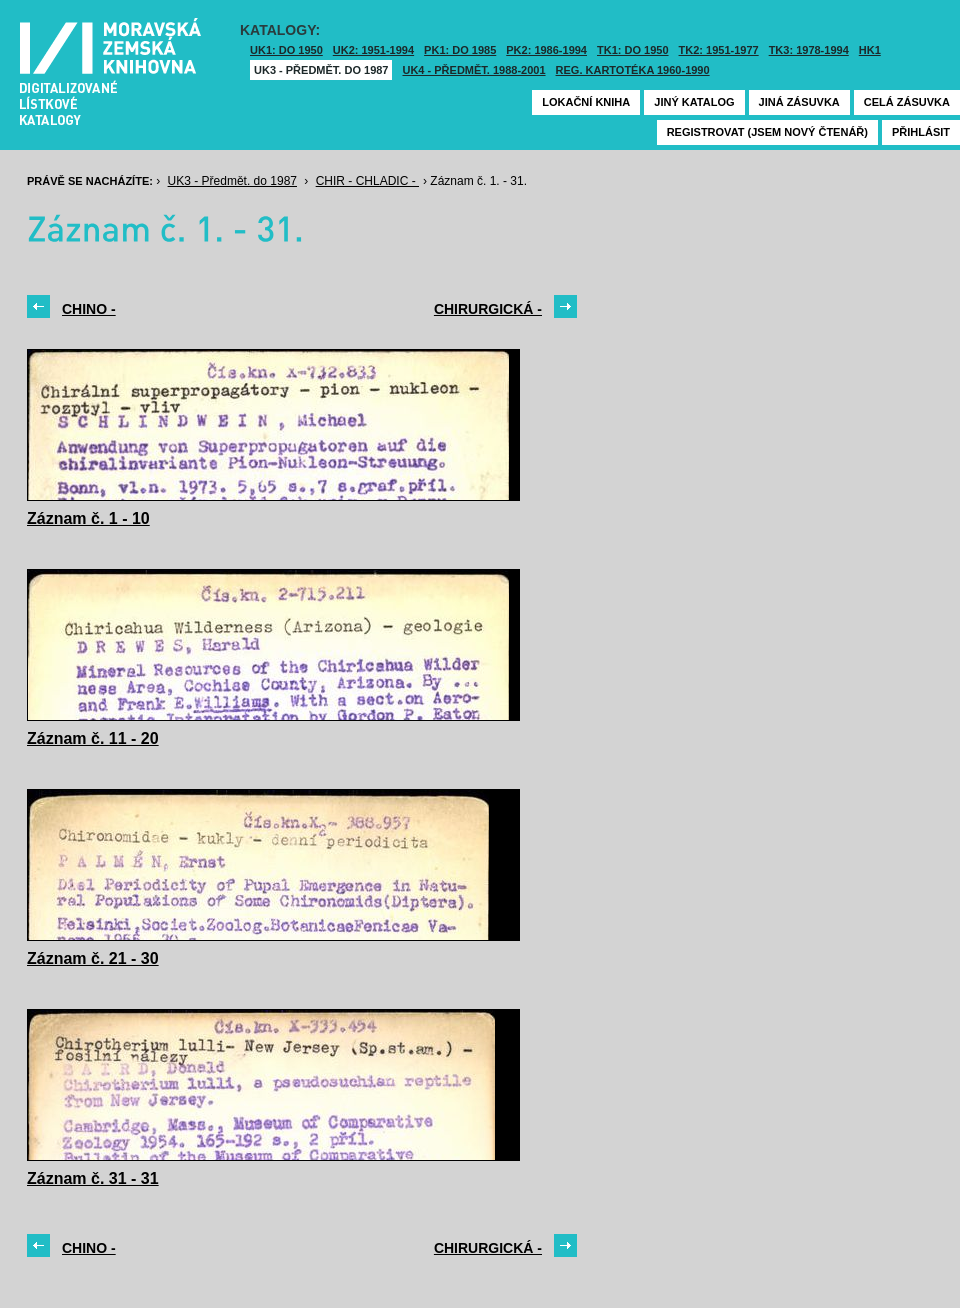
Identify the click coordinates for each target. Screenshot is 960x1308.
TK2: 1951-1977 (719, 50)
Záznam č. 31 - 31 (93, 1178)
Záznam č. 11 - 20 (93, 738)
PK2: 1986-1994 (546, 50)
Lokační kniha (586, 102)
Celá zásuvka (907, 102)
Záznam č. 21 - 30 (93, 958)
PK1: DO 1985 (460, 50)
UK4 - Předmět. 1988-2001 (473, 70)
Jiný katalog (694, 102)
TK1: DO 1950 (633, 50)
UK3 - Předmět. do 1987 (321, 70)
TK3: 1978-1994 (809, 50)
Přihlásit (921, 132)
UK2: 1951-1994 (373, 50)
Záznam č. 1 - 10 (88, 518)
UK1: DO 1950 (286, 50)
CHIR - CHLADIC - (367, 181)
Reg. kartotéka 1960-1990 (633, 70)
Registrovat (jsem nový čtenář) (767, 132)
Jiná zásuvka (799, 102)
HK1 (870, 50)
